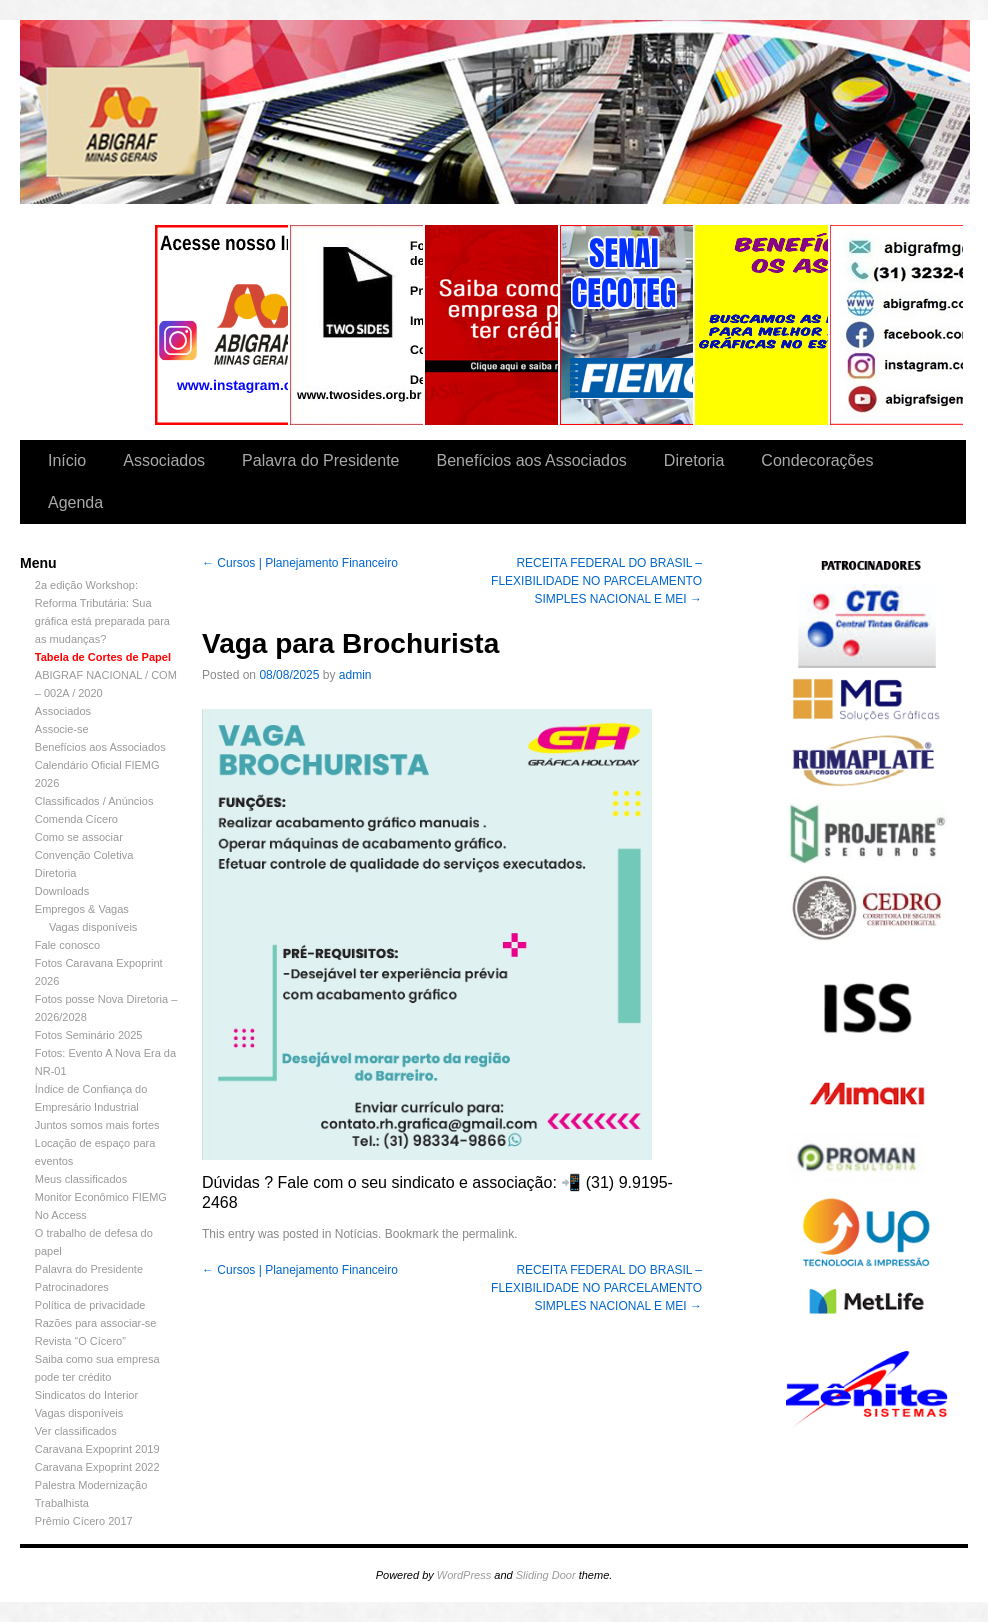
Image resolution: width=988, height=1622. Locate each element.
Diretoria (694, 460)
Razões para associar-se (96, 1323)
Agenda (75, 502)
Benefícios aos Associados (532, 460)
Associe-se (62, 729)
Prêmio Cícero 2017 (84, 1521)
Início (67, 460)
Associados (164, 460)
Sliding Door (546, 1575)
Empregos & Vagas (82, 909)
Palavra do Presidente (320, 460)
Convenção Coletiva (84, 855)
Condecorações (817, 460)
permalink (488, 1234)
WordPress (464, 1575)
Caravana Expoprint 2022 (97, 1467)
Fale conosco (67, 945)
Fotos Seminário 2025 (89, 1035)
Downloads (62, 891)
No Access (61, 1215)
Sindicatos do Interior (86, 1395)
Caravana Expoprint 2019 (97, 1449)
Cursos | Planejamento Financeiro (300, 563)
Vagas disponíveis (93, 927)
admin (355, 675)
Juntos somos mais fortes (97, 1125)
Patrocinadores (72, 1287)
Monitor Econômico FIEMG (101, 1197)
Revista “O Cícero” (80, 1341)
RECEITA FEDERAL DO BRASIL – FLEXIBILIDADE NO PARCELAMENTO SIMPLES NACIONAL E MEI (596, 581)
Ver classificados (76, 1431)
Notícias (356, 1234)
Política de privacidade (90, 1305)
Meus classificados (81, 1179)
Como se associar (79, 837)
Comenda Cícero (76, 819)
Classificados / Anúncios (94, 801)
